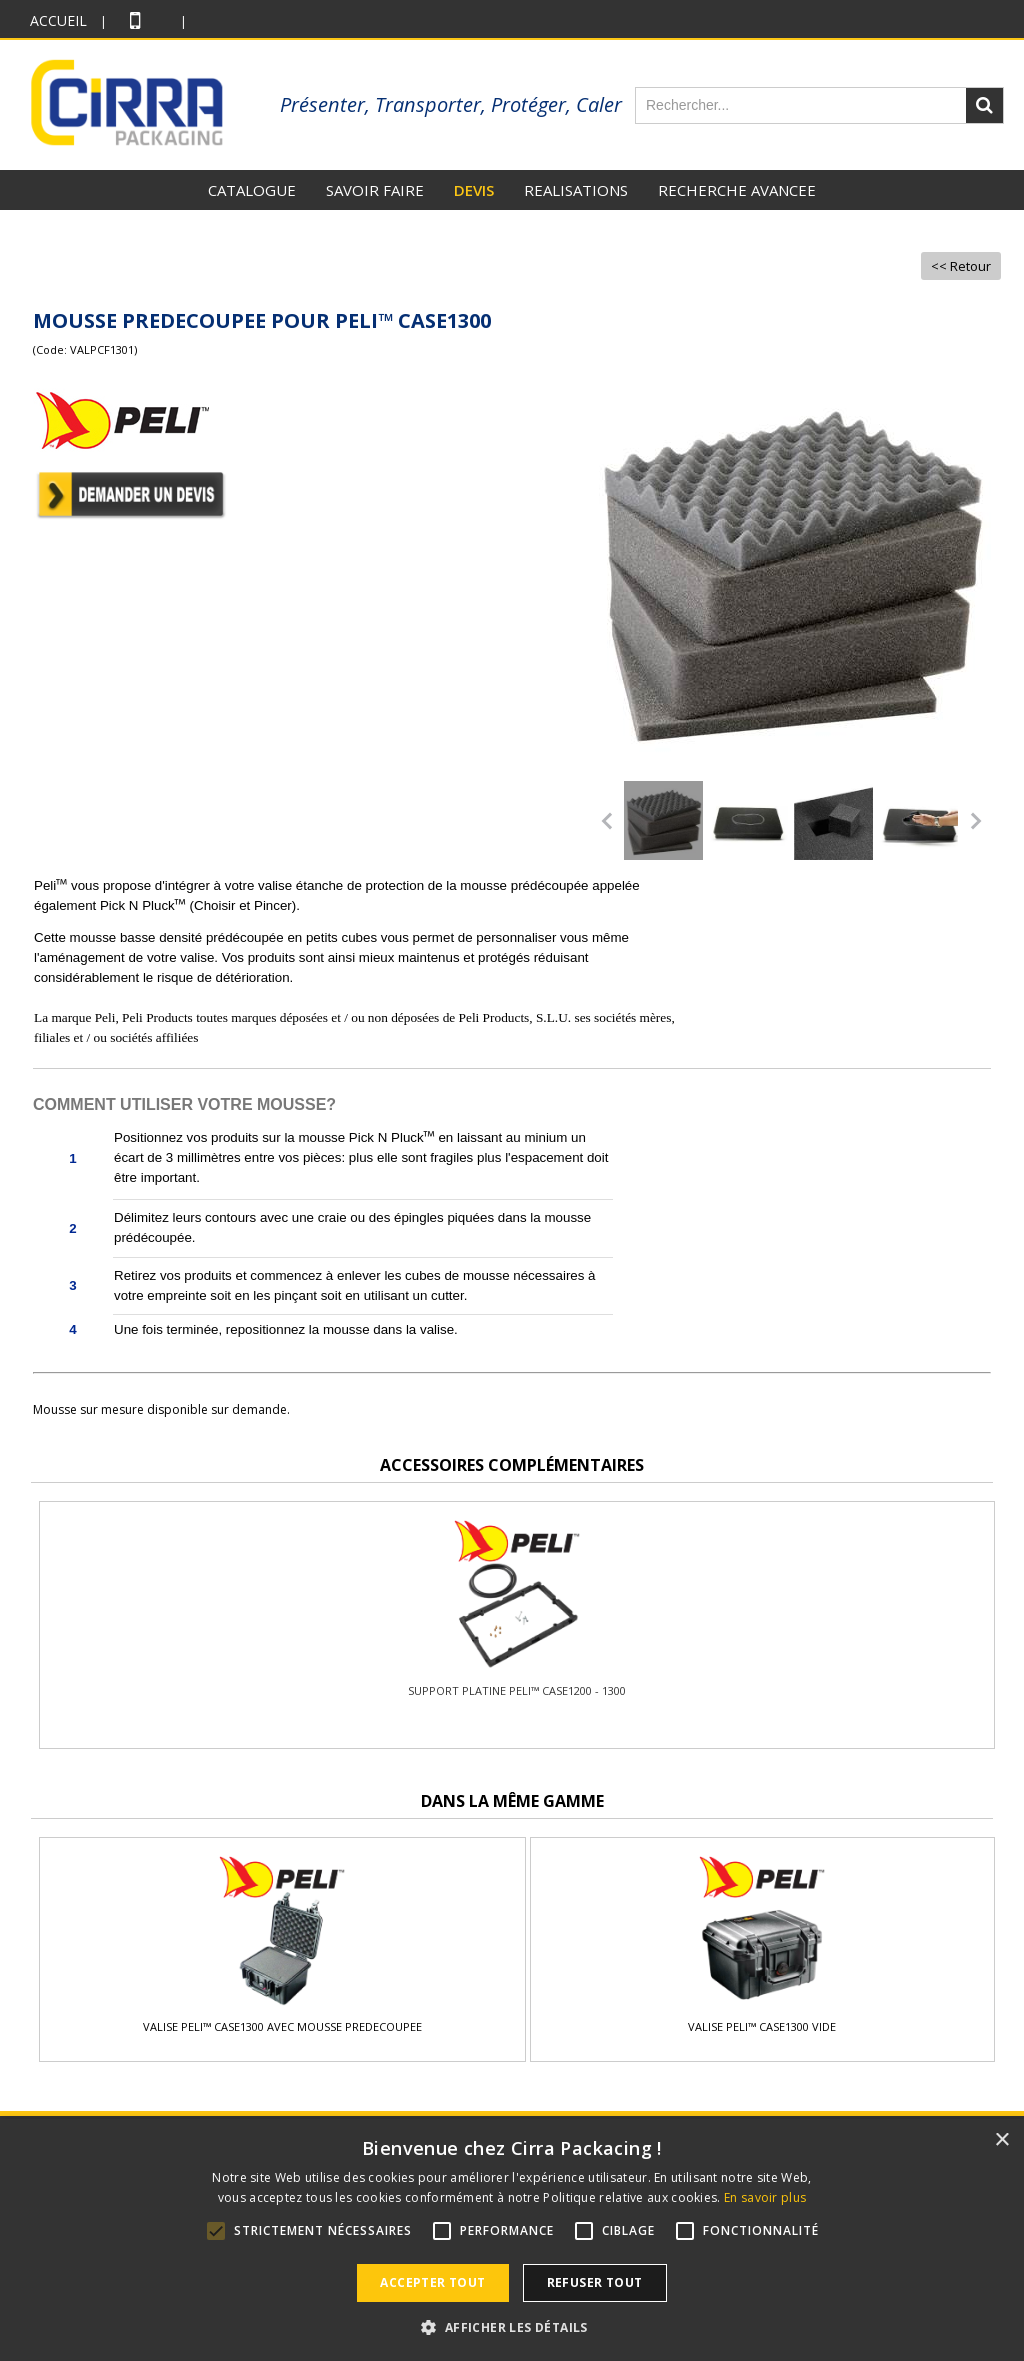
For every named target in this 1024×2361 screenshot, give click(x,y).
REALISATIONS (576, 190)
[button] (511, 2327)
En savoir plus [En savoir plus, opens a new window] (765, 2197)
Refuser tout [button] (595, 2282)
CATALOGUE (252, 190)
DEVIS (474, 190)
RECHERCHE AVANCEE (737, 190)
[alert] (512, 2240)
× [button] (1001, 2140)
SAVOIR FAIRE (375, 190)
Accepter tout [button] (432, 2282)
